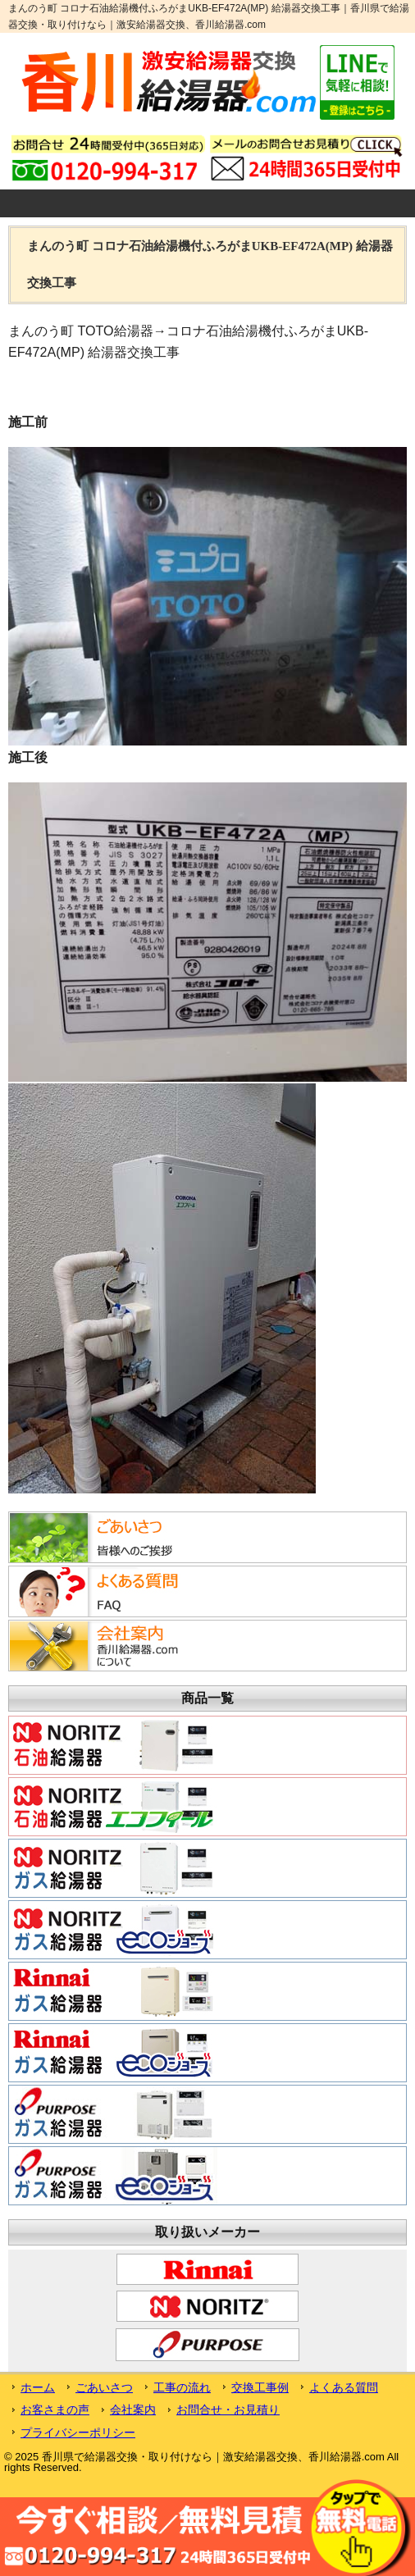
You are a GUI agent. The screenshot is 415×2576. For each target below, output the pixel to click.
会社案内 (133, 2409)
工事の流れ (182, 2387)
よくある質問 (343, 2387)
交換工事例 (260, 2387)
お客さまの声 (55, 2409)
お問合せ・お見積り (228, 2409)
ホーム (38, 2387)
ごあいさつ (104, 2387)
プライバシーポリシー (78, 2432)
